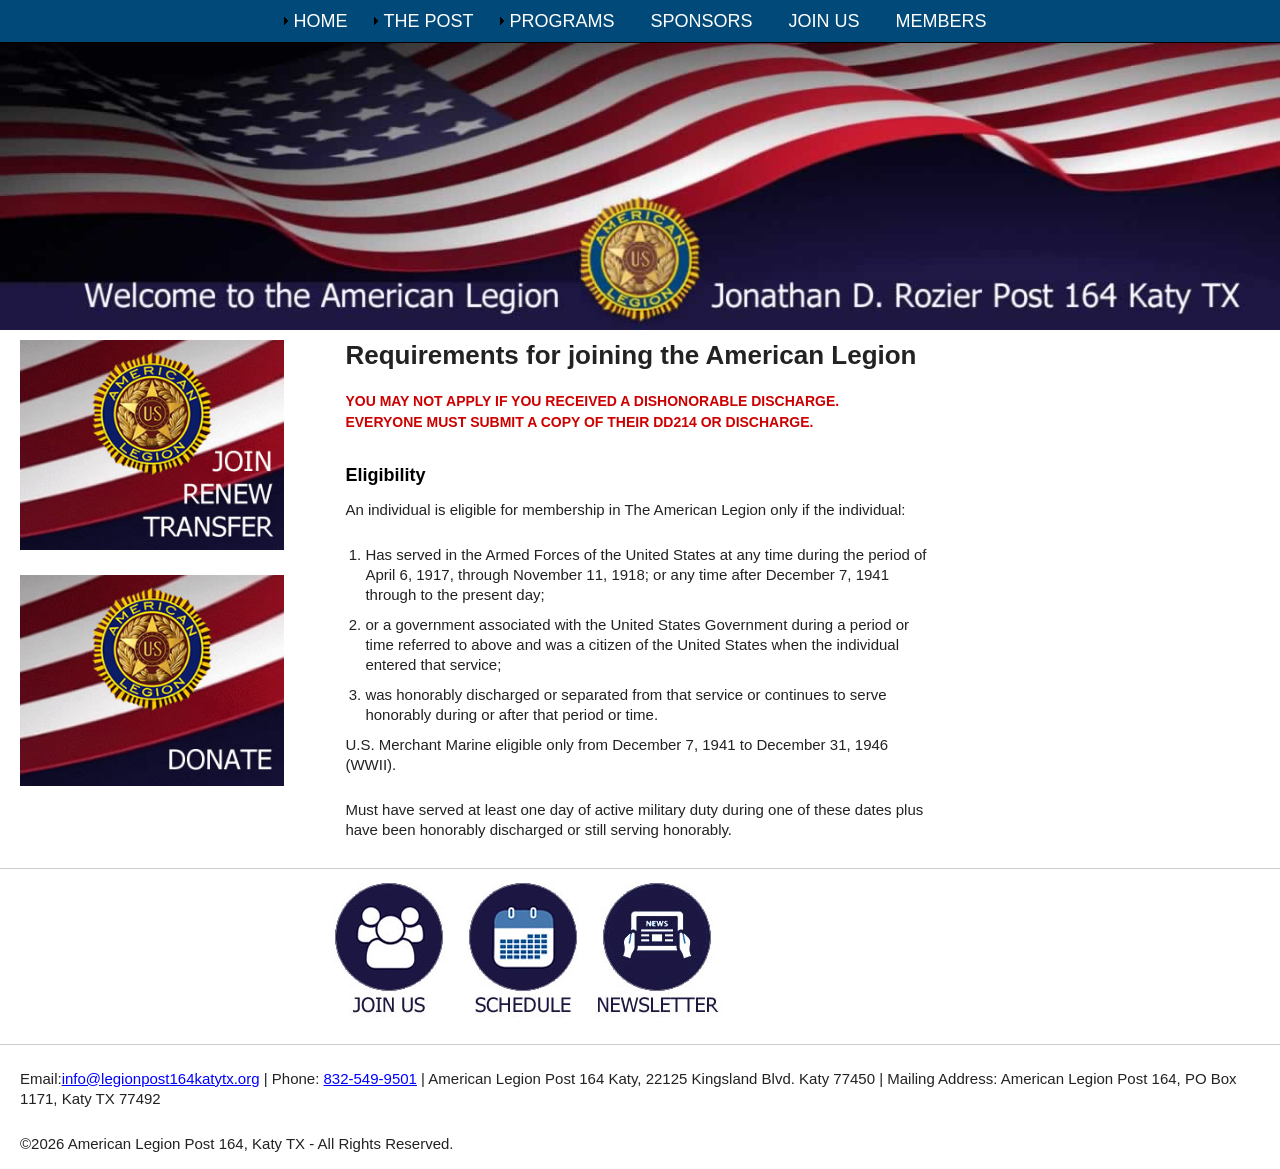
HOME (320, 21)
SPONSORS (701, 21)
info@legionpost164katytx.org (161, 1078)
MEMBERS (941, 21)
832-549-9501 (370, 1078)
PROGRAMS (561, 21)
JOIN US (824, 21)
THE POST (428, 21)
